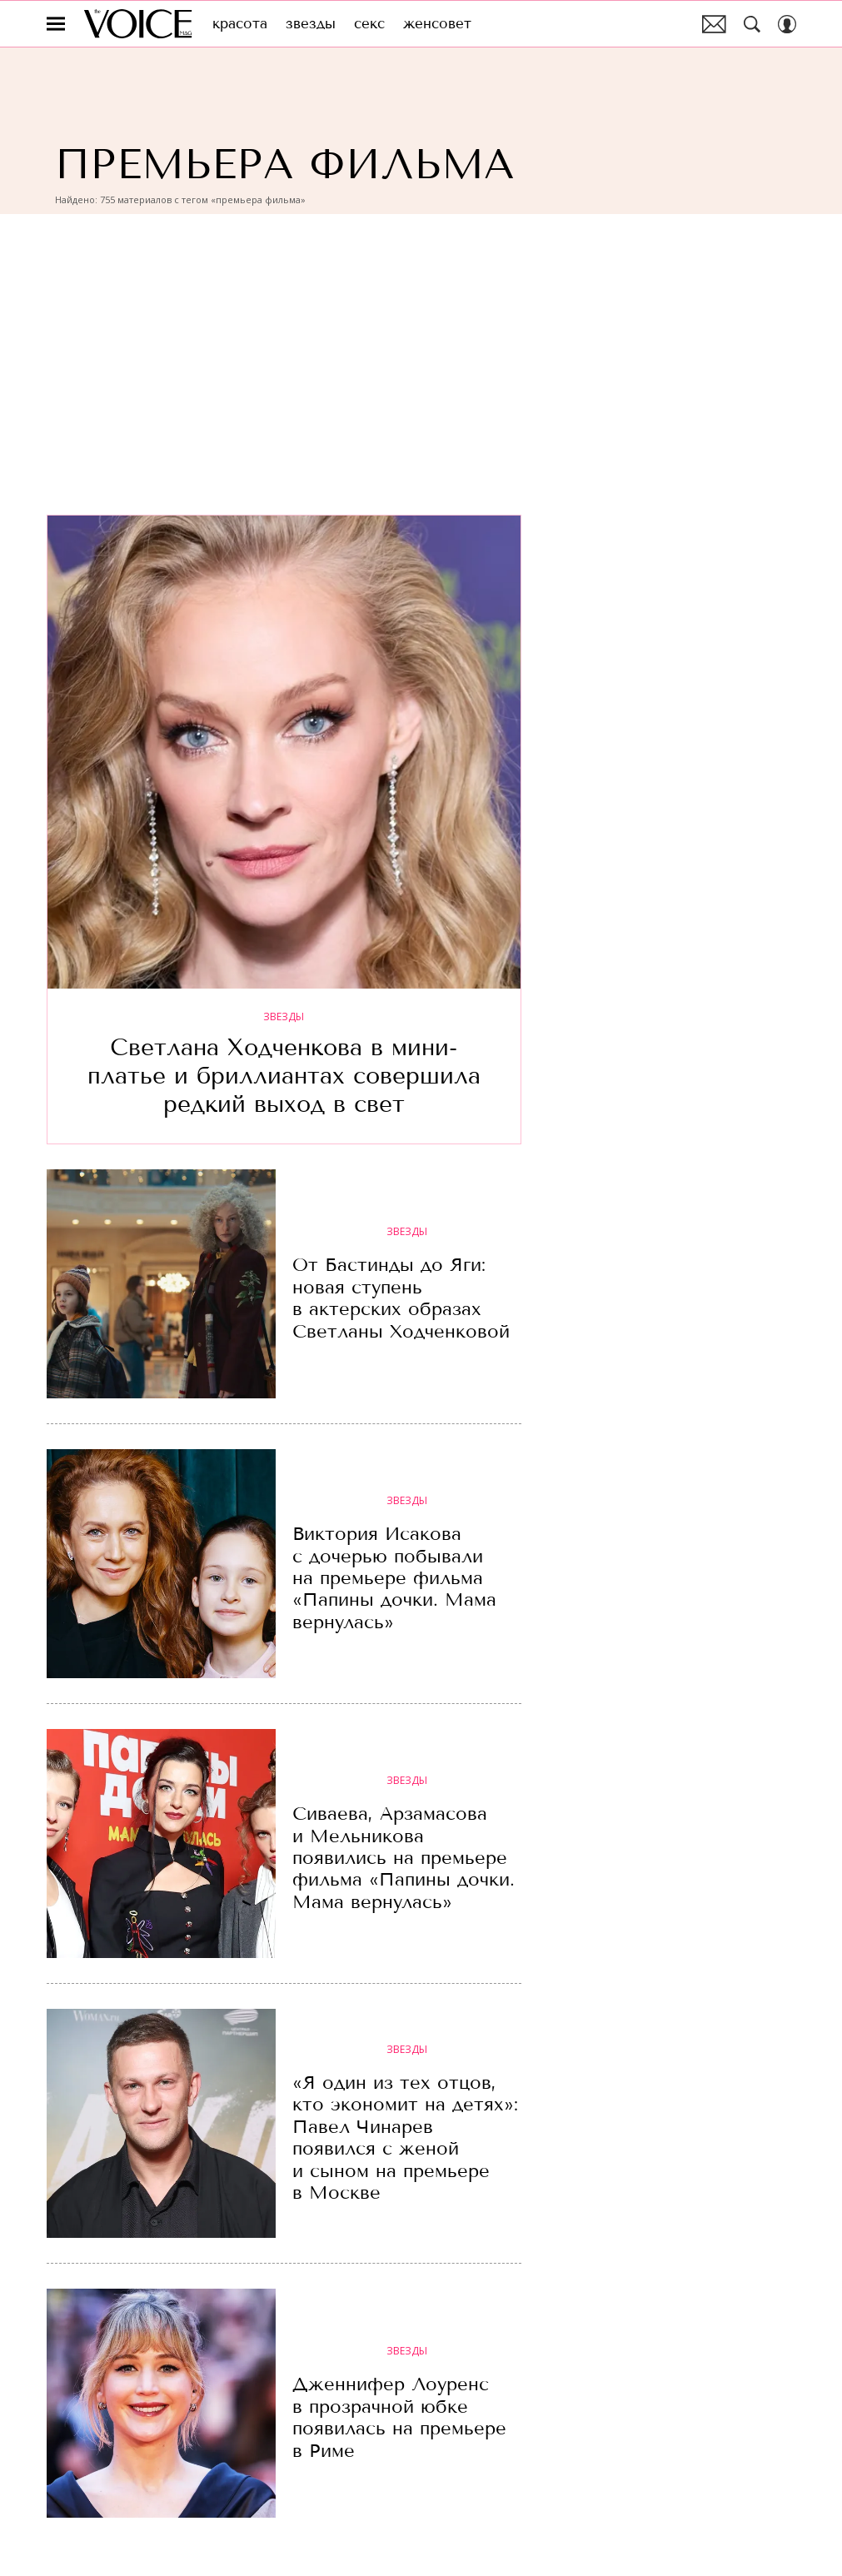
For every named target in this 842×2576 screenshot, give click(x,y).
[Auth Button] (787, 24)
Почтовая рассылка (714, 24)
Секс (369, 23)
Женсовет (437, 23)
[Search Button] (752, 24)
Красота (239, 23)
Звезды (311, 23)
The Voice (138, 23)
